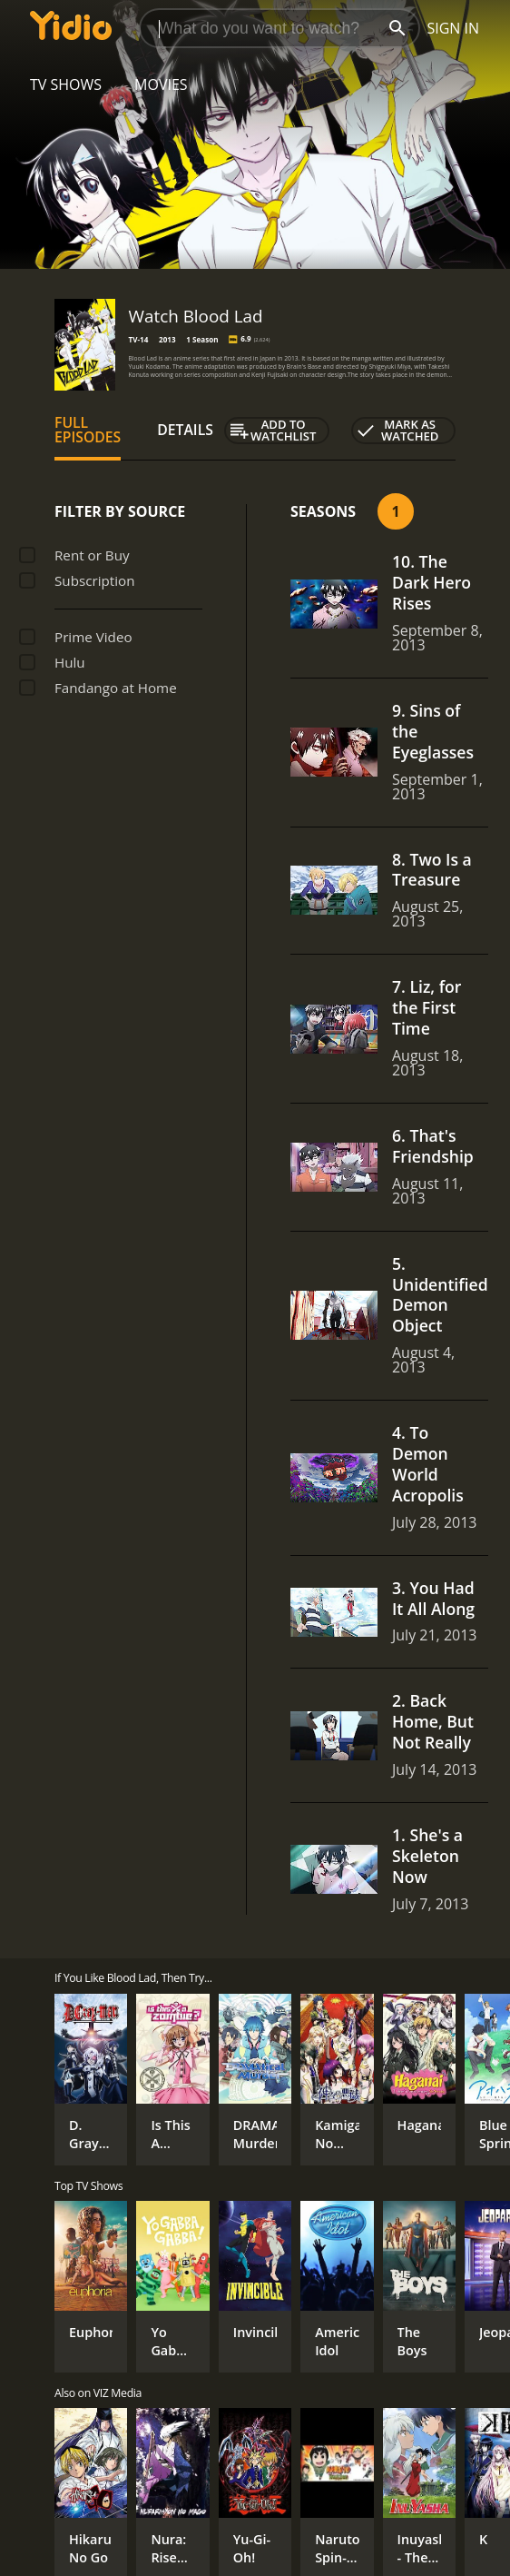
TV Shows (66, 84)
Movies (161, 84)
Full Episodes (87, 429)
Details (185, 430)
